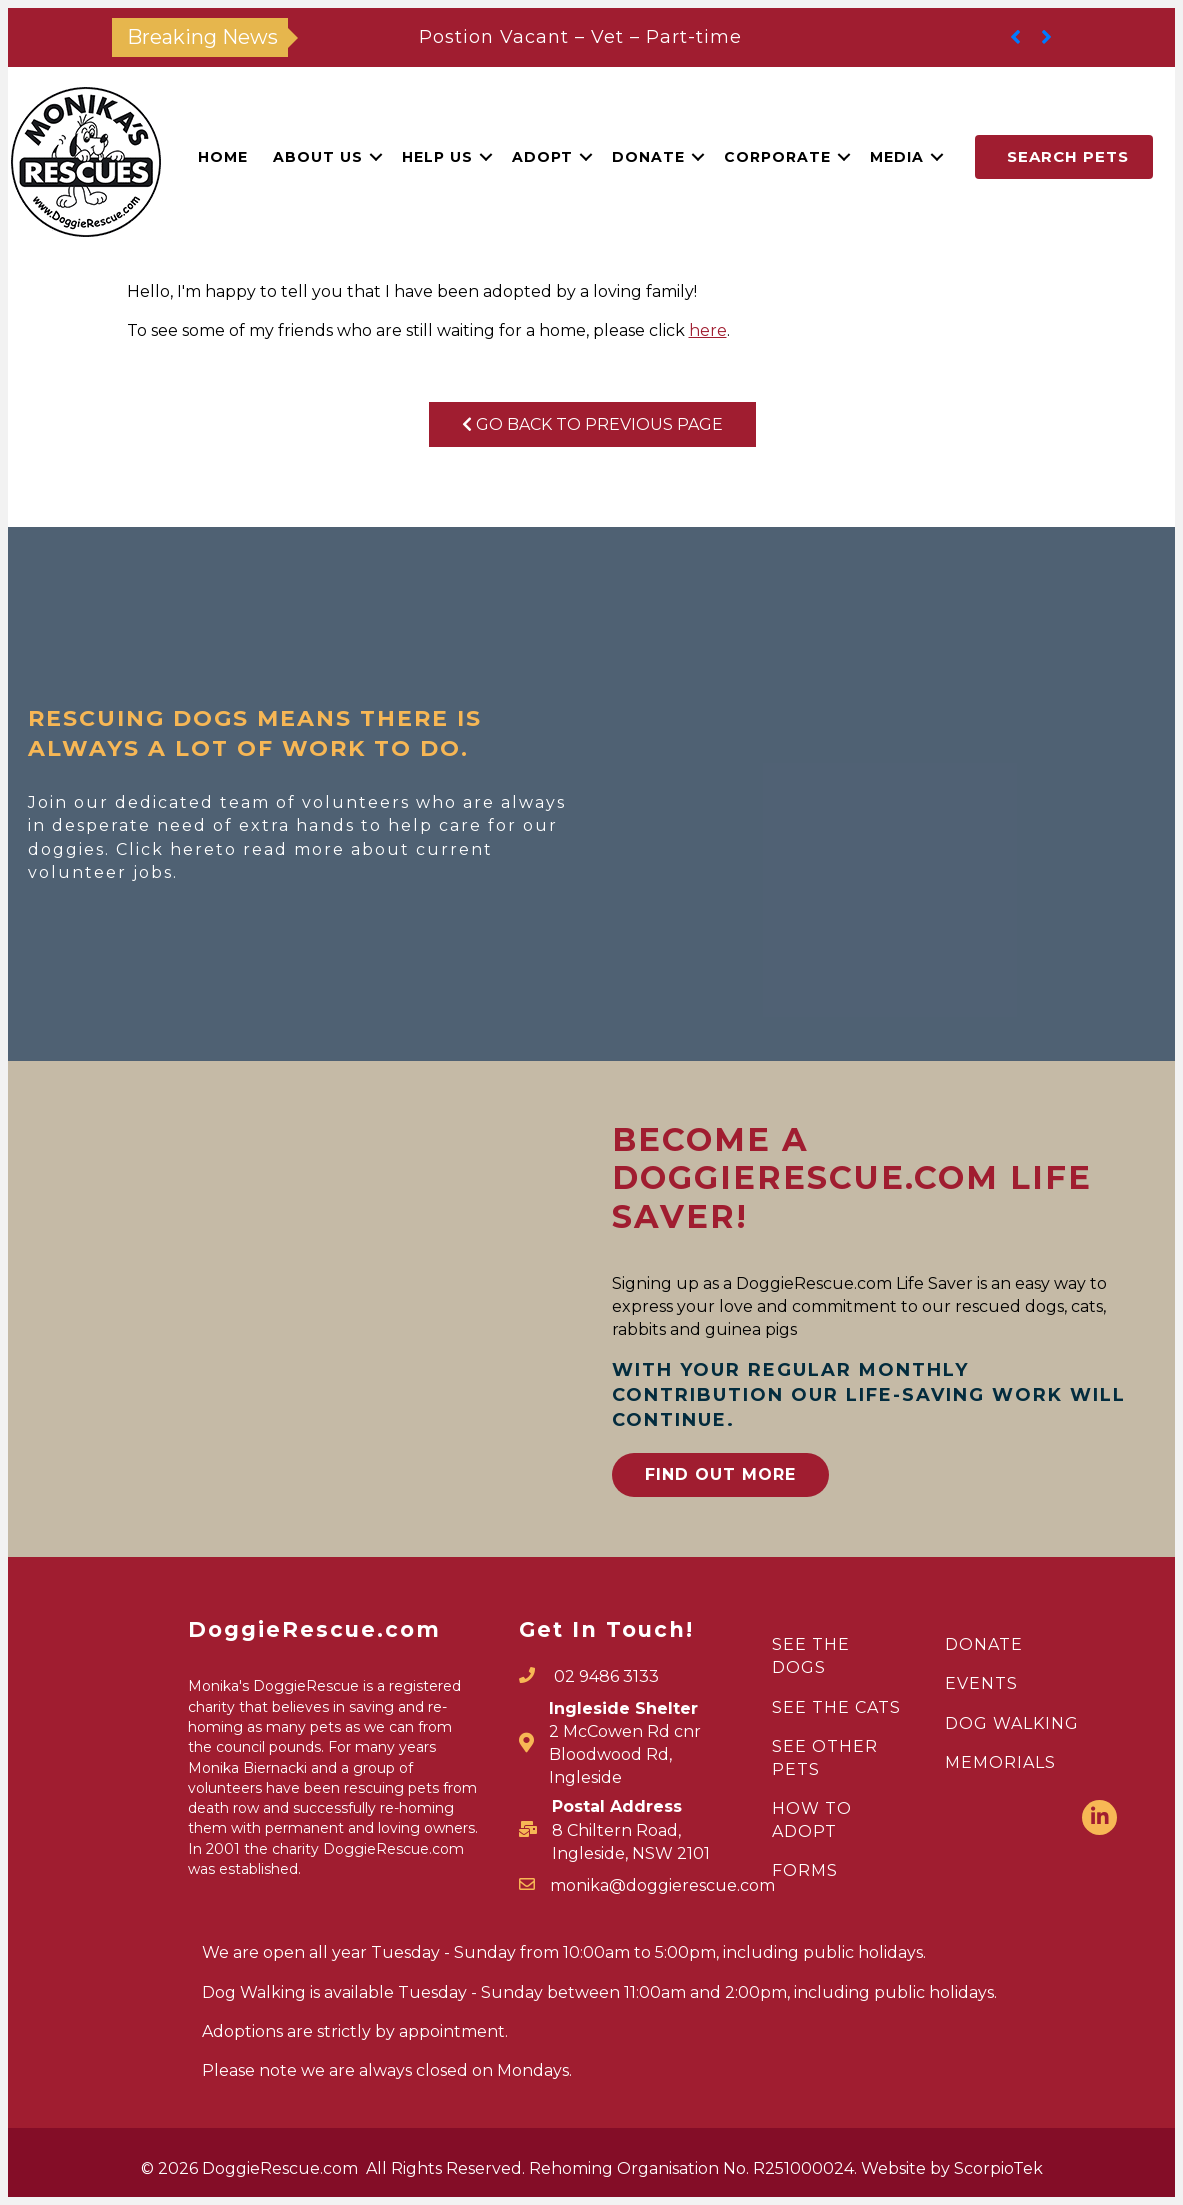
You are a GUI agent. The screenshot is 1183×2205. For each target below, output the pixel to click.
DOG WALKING (1012, 1723)
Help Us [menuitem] (437, 157)
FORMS (805, 1870)
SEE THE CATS (836, 1707)
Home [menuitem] (223, 157)
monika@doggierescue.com (662, 1885)
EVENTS (981, 1683)
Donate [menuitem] (648, 157)
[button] (376, 157)
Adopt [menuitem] (542, 157)
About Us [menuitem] (318, 157)
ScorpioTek (998, 2168)
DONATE (984, 1644)
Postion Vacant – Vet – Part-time (580, 37)
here (708, 330)
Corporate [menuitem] (777, 157)
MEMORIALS (1000, 1762)
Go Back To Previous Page (592, 424)
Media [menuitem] (897, 157)
